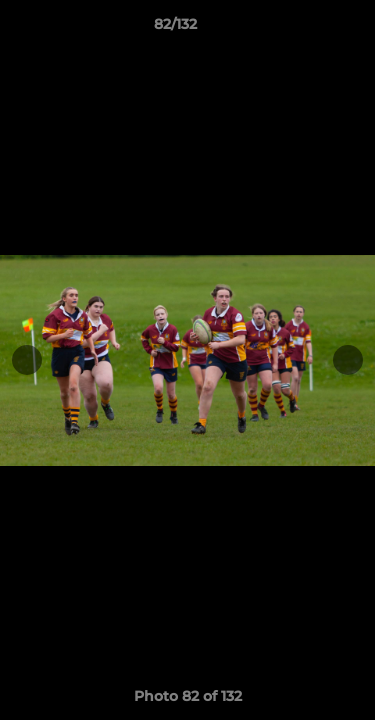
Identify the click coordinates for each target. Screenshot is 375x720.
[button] (303, 29)
